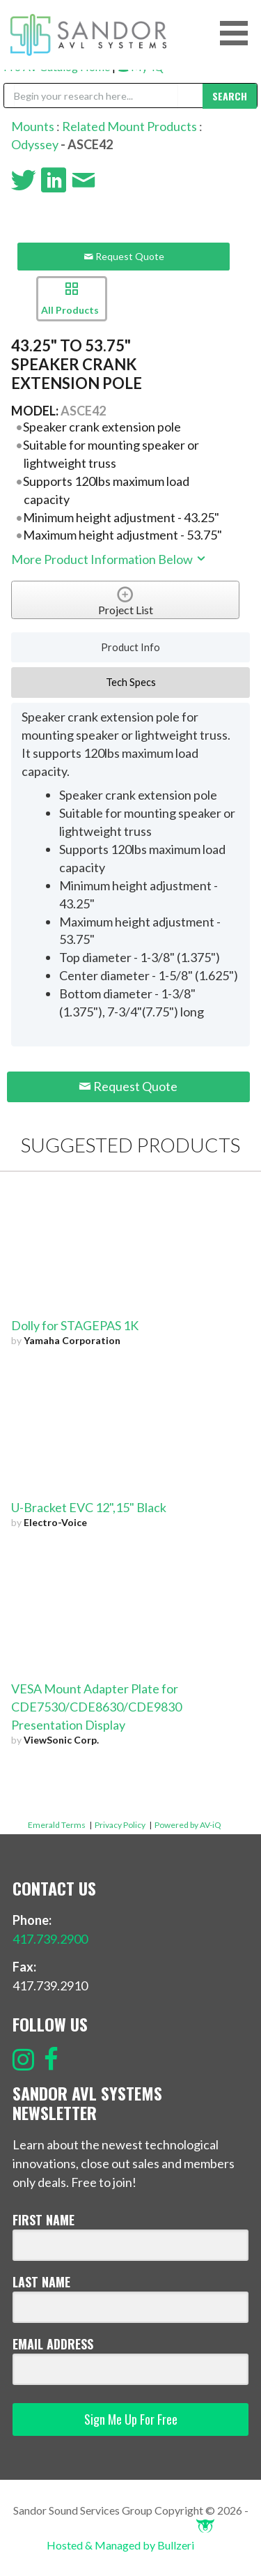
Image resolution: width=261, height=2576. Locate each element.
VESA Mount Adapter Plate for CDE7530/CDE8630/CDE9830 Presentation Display (96, 1706)
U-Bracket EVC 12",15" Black (88, 1507)
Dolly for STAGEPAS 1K (75, 1325)
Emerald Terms (57, 1825)
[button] (238, 33)
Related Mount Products (129, 126)
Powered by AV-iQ (188, 1825)
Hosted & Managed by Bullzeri (130, 2545)
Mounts (32, 126)
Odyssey (34, 144)
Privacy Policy (120, 1825)
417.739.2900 (50, 1938)
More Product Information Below (109, 559)
